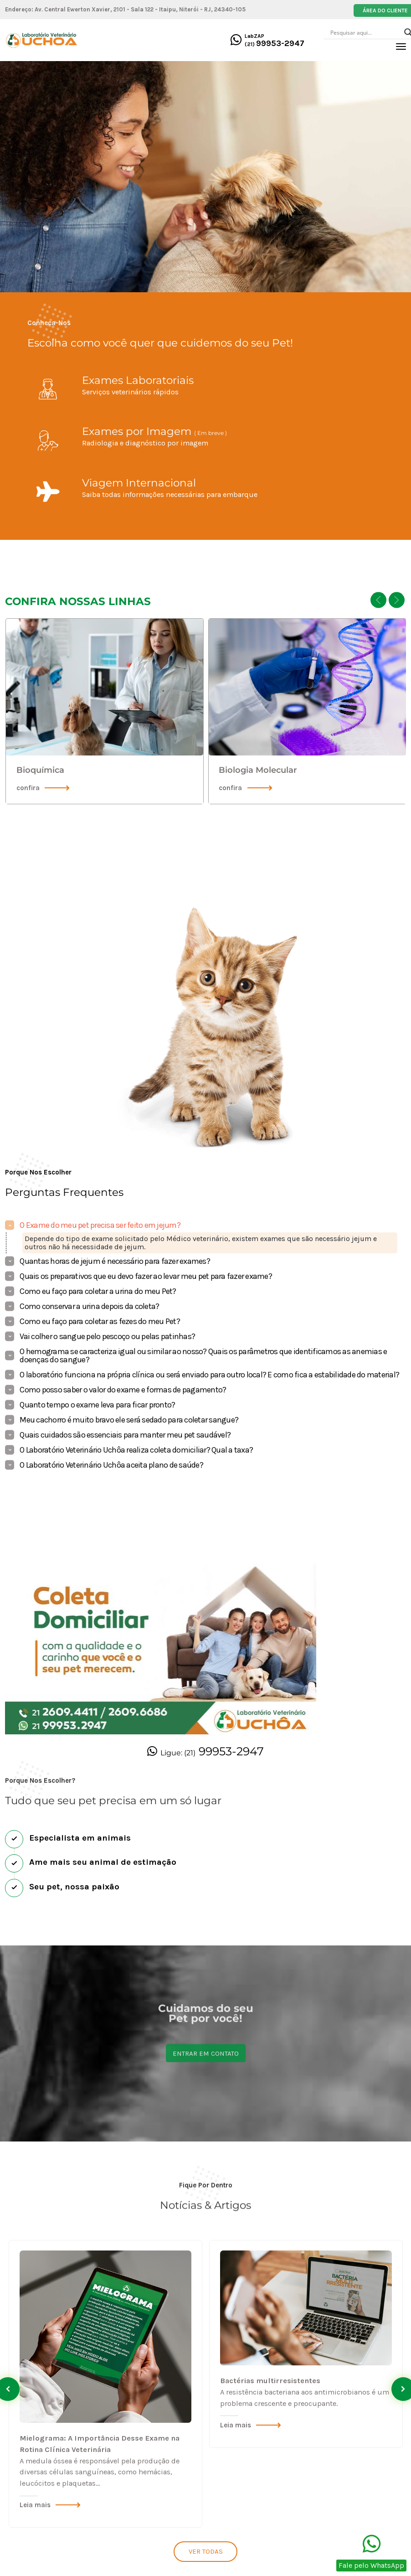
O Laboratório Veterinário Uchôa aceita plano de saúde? (111, 1465)
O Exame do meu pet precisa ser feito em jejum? (100, 1225)
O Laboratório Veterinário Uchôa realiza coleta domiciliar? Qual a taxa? (136, 1450)
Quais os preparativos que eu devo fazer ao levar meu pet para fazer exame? (146, 1276)
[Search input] (365, 32)
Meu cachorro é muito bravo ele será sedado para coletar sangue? (129, 1420)
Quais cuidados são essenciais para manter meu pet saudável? (125, 1435)
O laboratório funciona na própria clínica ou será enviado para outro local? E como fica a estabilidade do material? (209, 1375)
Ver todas (206, 2551)
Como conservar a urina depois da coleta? (89, 1306)
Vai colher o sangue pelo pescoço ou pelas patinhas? (107, 1336)
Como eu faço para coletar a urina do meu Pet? (98, 1291)
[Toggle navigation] (401, 46)
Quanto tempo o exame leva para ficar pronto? (97, 1405)
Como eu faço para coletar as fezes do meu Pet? (100, 1321)
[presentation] (378, 600)
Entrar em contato (206, 2013)
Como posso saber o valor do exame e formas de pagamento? (123, 1390)
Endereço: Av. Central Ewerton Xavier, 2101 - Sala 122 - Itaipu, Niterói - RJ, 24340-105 (125, 9)
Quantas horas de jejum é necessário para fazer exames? (115, 1261)
